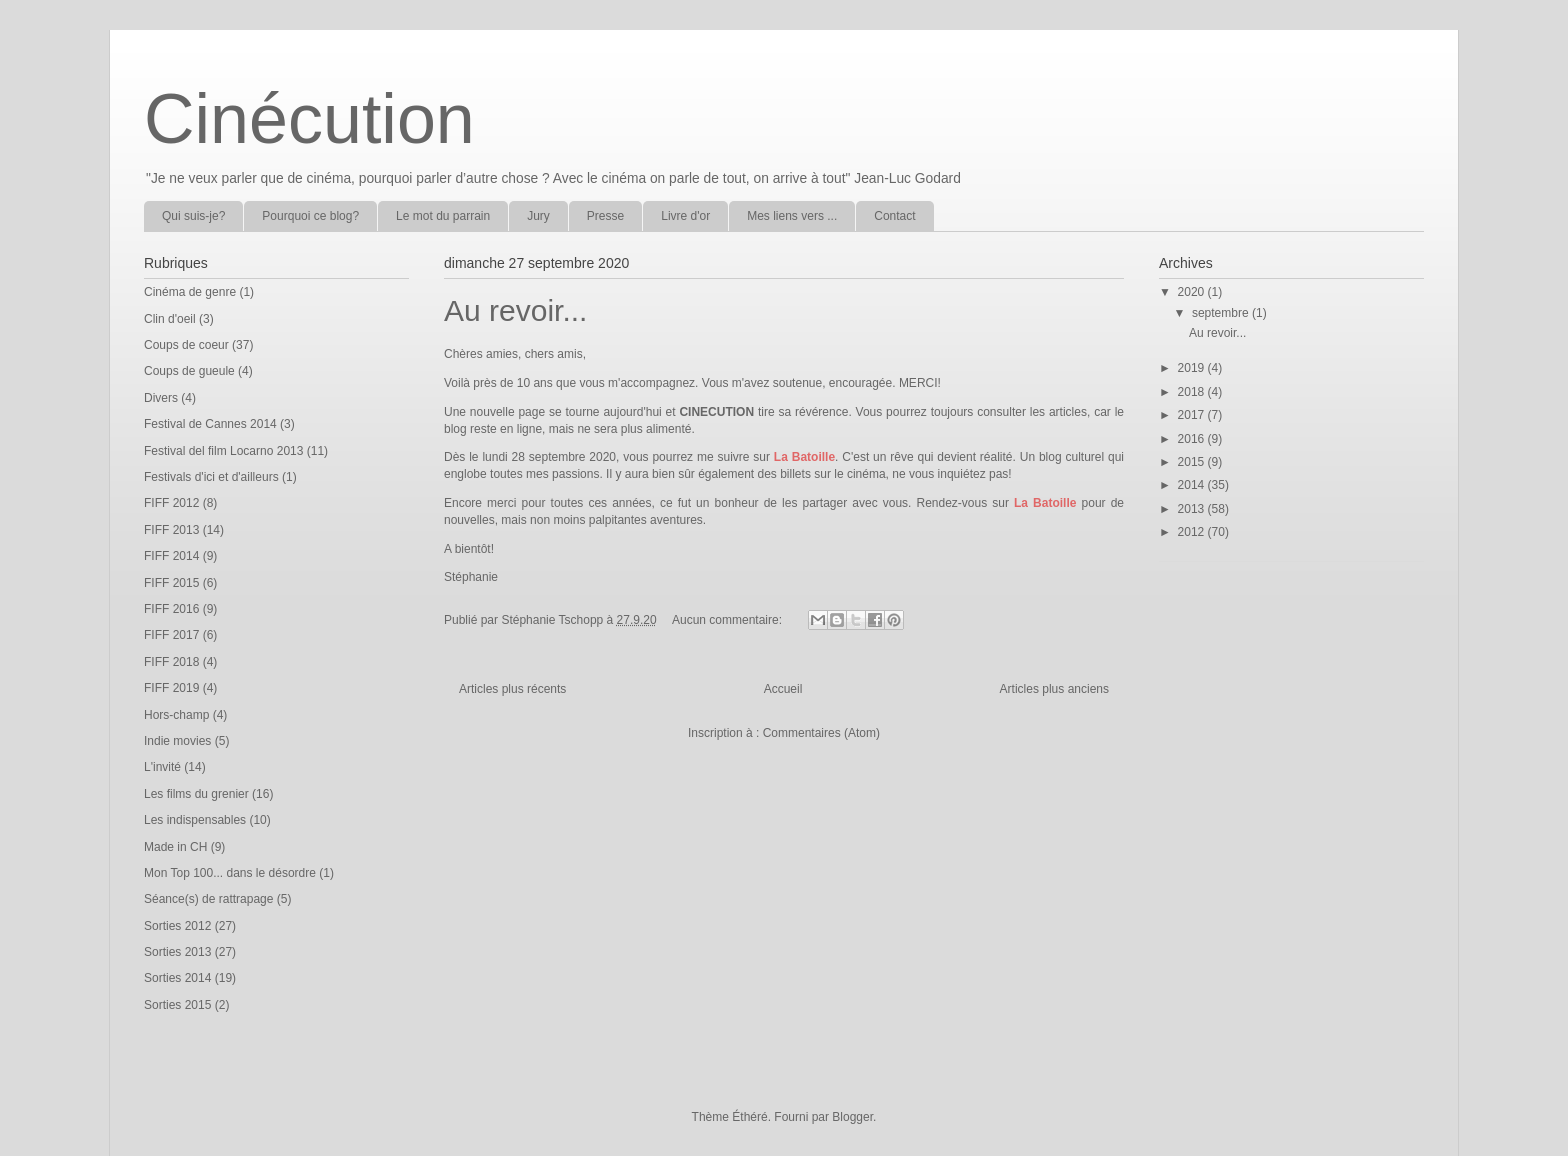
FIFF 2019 (171, 688)
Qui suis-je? (193, 216)
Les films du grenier (196, 794)
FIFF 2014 (171, 556)
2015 (1193, 462)
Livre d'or (685, 216)
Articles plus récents (512, 689)
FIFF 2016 (171, 609)
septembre (1222, 313)
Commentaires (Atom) (821, 733)
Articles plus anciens (1054, 689)
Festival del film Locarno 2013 (223, 451)
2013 (1193, 509)
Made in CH (175, 847)
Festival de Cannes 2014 (210, 424)
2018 (1193, 392)
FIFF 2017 (171, 635)
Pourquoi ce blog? (310, 216)
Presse (605, 216)
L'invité (162, 767)
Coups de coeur (186, 345)
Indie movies (177, 741)
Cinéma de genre (190, 292)
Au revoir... (515, 310)
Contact (894, 216)
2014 (1193, 485)
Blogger (852, 1117)
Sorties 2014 (177, 978)
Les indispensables (195, 820)
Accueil (783, 689)
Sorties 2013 (177, 952)
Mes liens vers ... (792, 216)
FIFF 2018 (171, 662)
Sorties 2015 (177, 1005)
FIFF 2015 (171, 583)
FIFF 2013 (171, 530)
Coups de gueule (189, 371)
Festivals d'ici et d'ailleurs (211, 477)
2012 (1193, 532)
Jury (538, 216)
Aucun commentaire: (728, 620)
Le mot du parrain (443, 216)
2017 (1193, 415)
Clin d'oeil (170, 319)
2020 (1193, 292)
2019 (1193, 368)
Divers (161, 398)
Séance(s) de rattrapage (208, 899)
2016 (1193, 439)
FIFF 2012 (171, 503)
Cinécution (309, 119)
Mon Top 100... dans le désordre (230, 873)
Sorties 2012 (177, 926)
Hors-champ (176, 715)
